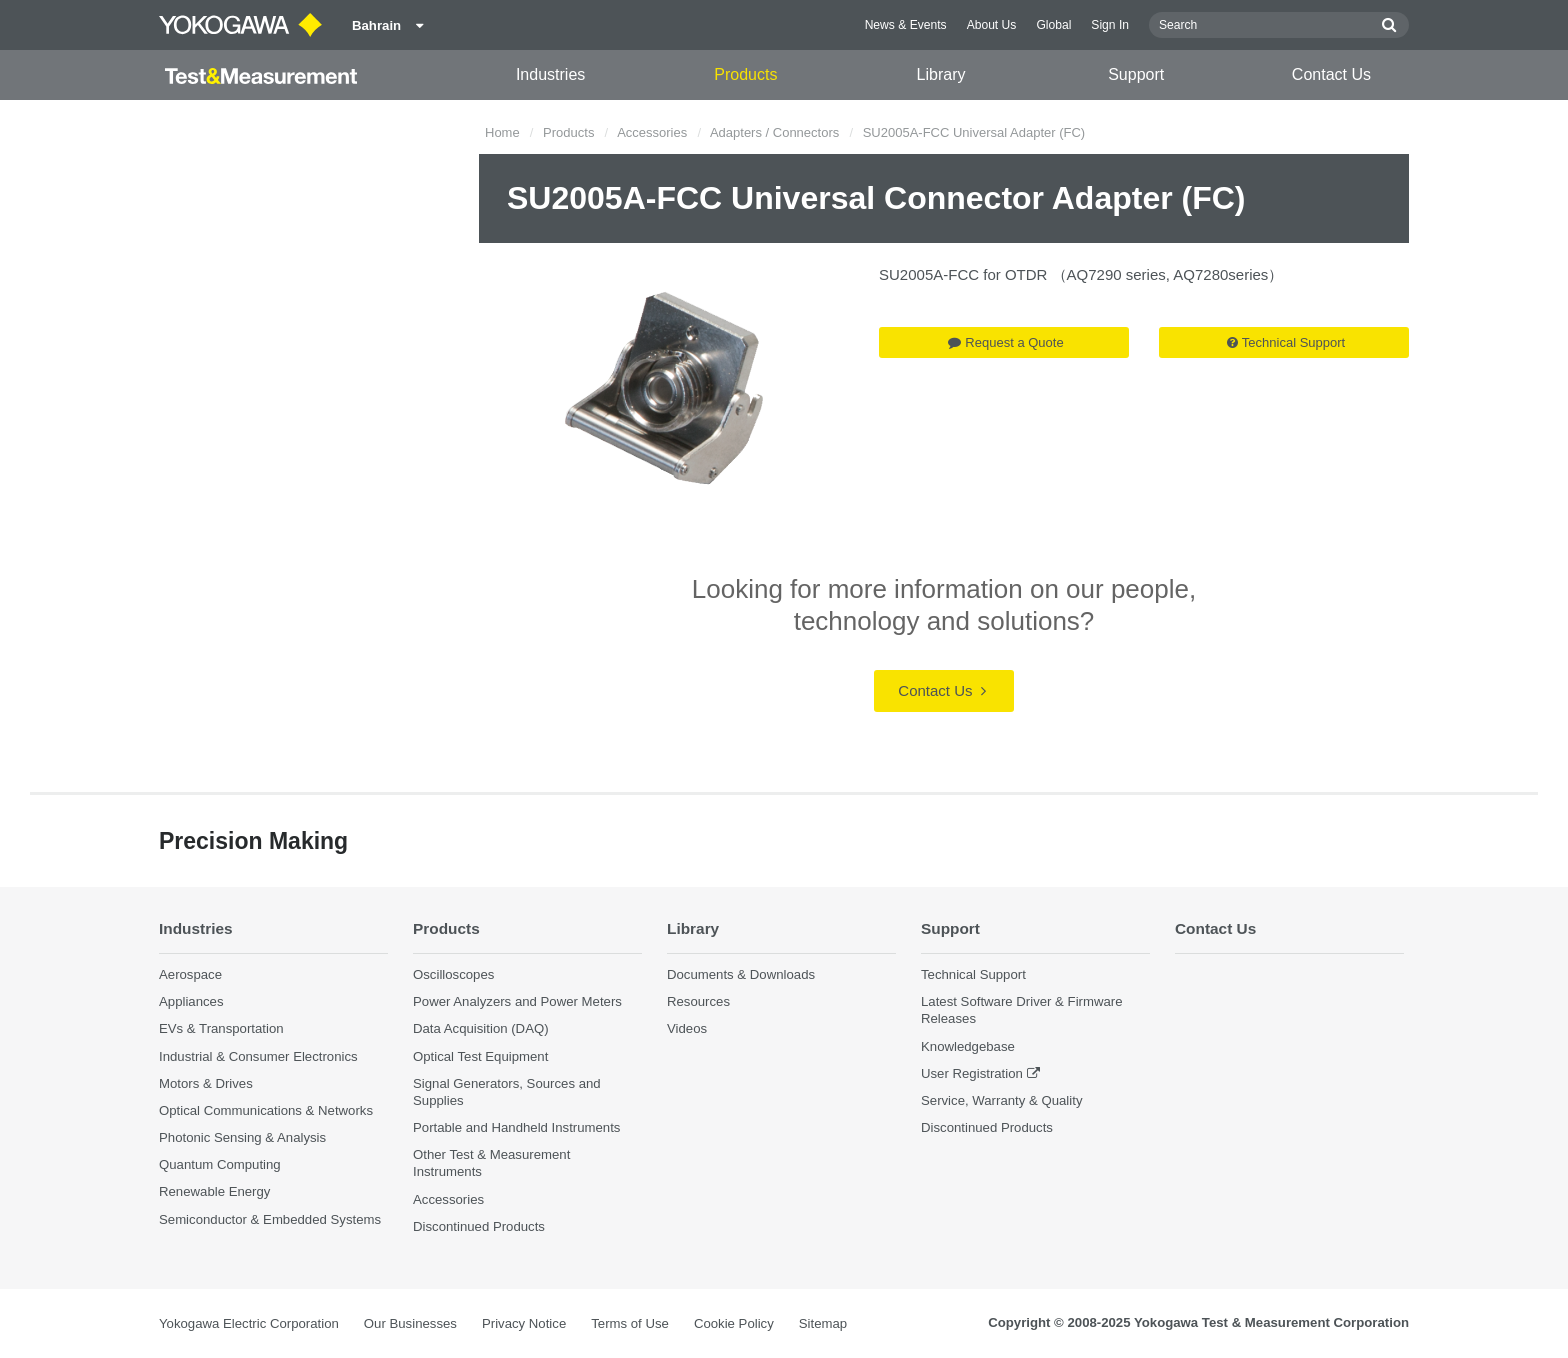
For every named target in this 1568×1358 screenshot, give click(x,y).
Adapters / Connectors (774, 132)
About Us (992, 25)
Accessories (652, 132)
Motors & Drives (206, 1083)
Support (1136, 74)
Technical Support (1286, 342)
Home (502, 132)
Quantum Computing (220, 1164)
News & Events (906, 25)
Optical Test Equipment (480, 1056)
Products (745, 74)
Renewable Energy (214, 1191)
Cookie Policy (734, 1323)
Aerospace (190, 974)
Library (941, 74)
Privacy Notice (524, 1323)
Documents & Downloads (741, 974)
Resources (698, 1001)
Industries (550, 74)
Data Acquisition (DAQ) (481, 1028)
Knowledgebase (968, 1046)
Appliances (191, 1001)
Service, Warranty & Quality (1001, 1100)
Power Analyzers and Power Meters (517, 1001)
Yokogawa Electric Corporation (249, 1323)
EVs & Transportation (221, 1028)
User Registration (972, 1073)
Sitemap (823, 1323)
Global (1053, 25)
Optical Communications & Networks (266, 1110)
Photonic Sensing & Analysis (242, 1137)
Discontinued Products (479, 1226)
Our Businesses (410, 1323)
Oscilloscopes (453, 974)
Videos (687, 1028)
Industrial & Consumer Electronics (258, 1056)
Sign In (1110, 25)
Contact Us (1331, 74)
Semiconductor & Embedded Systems (270, 1219)
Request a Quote (1005, 342)
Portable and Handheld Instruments (516, 1127)
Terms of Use (630, 1323)
